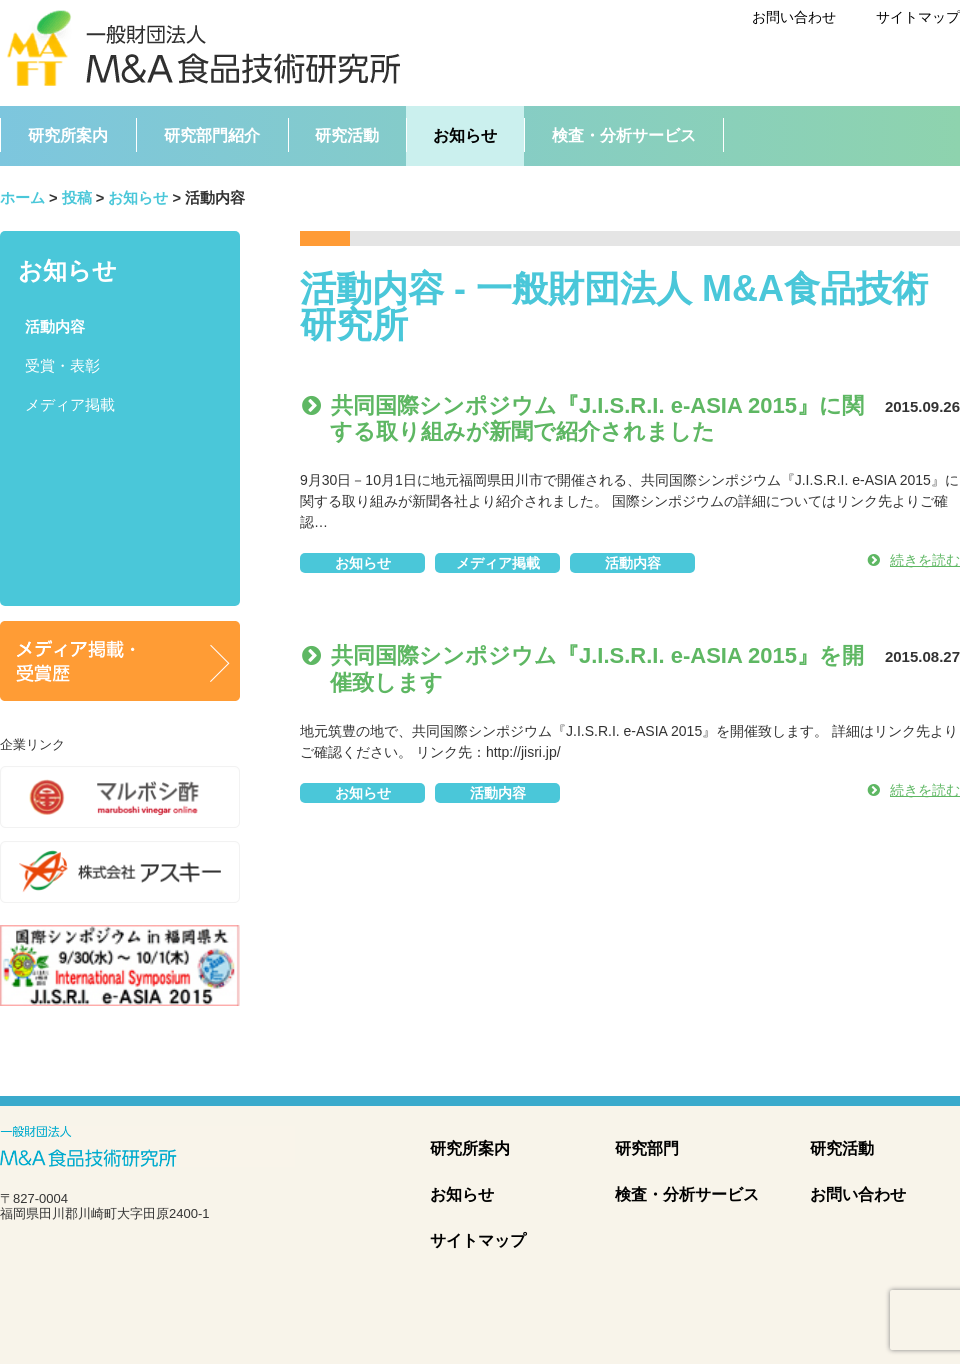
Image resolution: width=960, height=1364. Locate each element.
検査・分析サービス (687, 1194)
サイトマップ (918, 17)
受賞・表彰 (62, 366)
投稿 (77, 198)
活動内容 (633, 563)
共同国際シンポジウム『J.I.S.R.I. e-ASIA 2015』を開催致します (590, 668)
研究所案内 (470, 1148)
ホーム (22, 198)
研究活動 (842, 1148)
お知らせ (138, 198)
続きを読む (914, 560)
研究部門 (647, 1148)
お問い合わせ (794, 17)
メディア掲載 (498, 563)
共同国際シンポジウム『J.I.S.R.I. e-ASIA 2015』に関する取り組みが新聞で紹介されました (590, 418)
